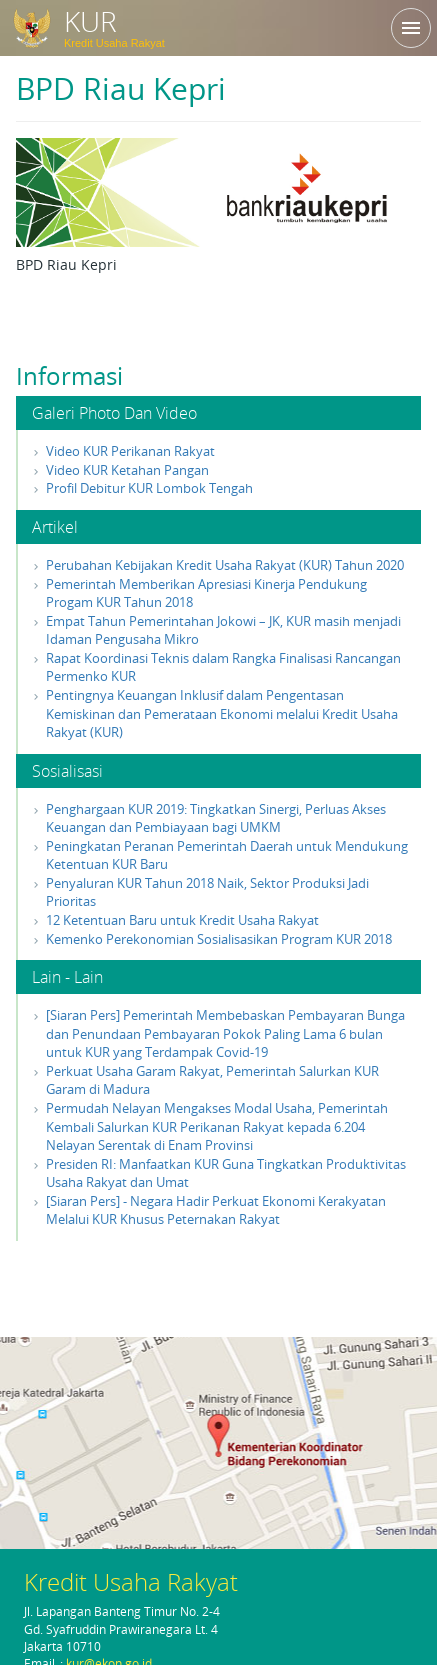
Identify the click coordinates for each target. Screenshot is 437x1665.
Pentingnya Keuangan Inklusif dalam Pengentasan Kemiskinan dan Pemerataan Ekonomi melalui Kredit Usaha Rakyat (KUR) (222, 713)
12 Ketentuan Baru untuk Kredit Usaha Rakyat (182, 920)
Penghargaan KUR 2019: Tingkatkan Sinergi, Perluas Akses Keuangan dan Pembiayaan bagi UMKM (216, 818)
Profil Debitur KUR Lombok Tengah (149, 488)
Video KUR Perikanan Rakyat (130, 451)
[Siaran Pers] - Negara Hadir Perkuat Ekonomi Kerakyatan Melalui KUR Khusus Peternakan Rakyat (216, 1210)
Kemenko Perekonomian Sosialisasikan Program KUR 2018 (219, 939)
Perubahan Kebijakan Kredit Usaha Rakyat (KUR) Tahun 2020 (225, 565)
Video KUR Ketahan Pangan (127, 470)
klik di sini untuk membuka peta (218, 1441)
